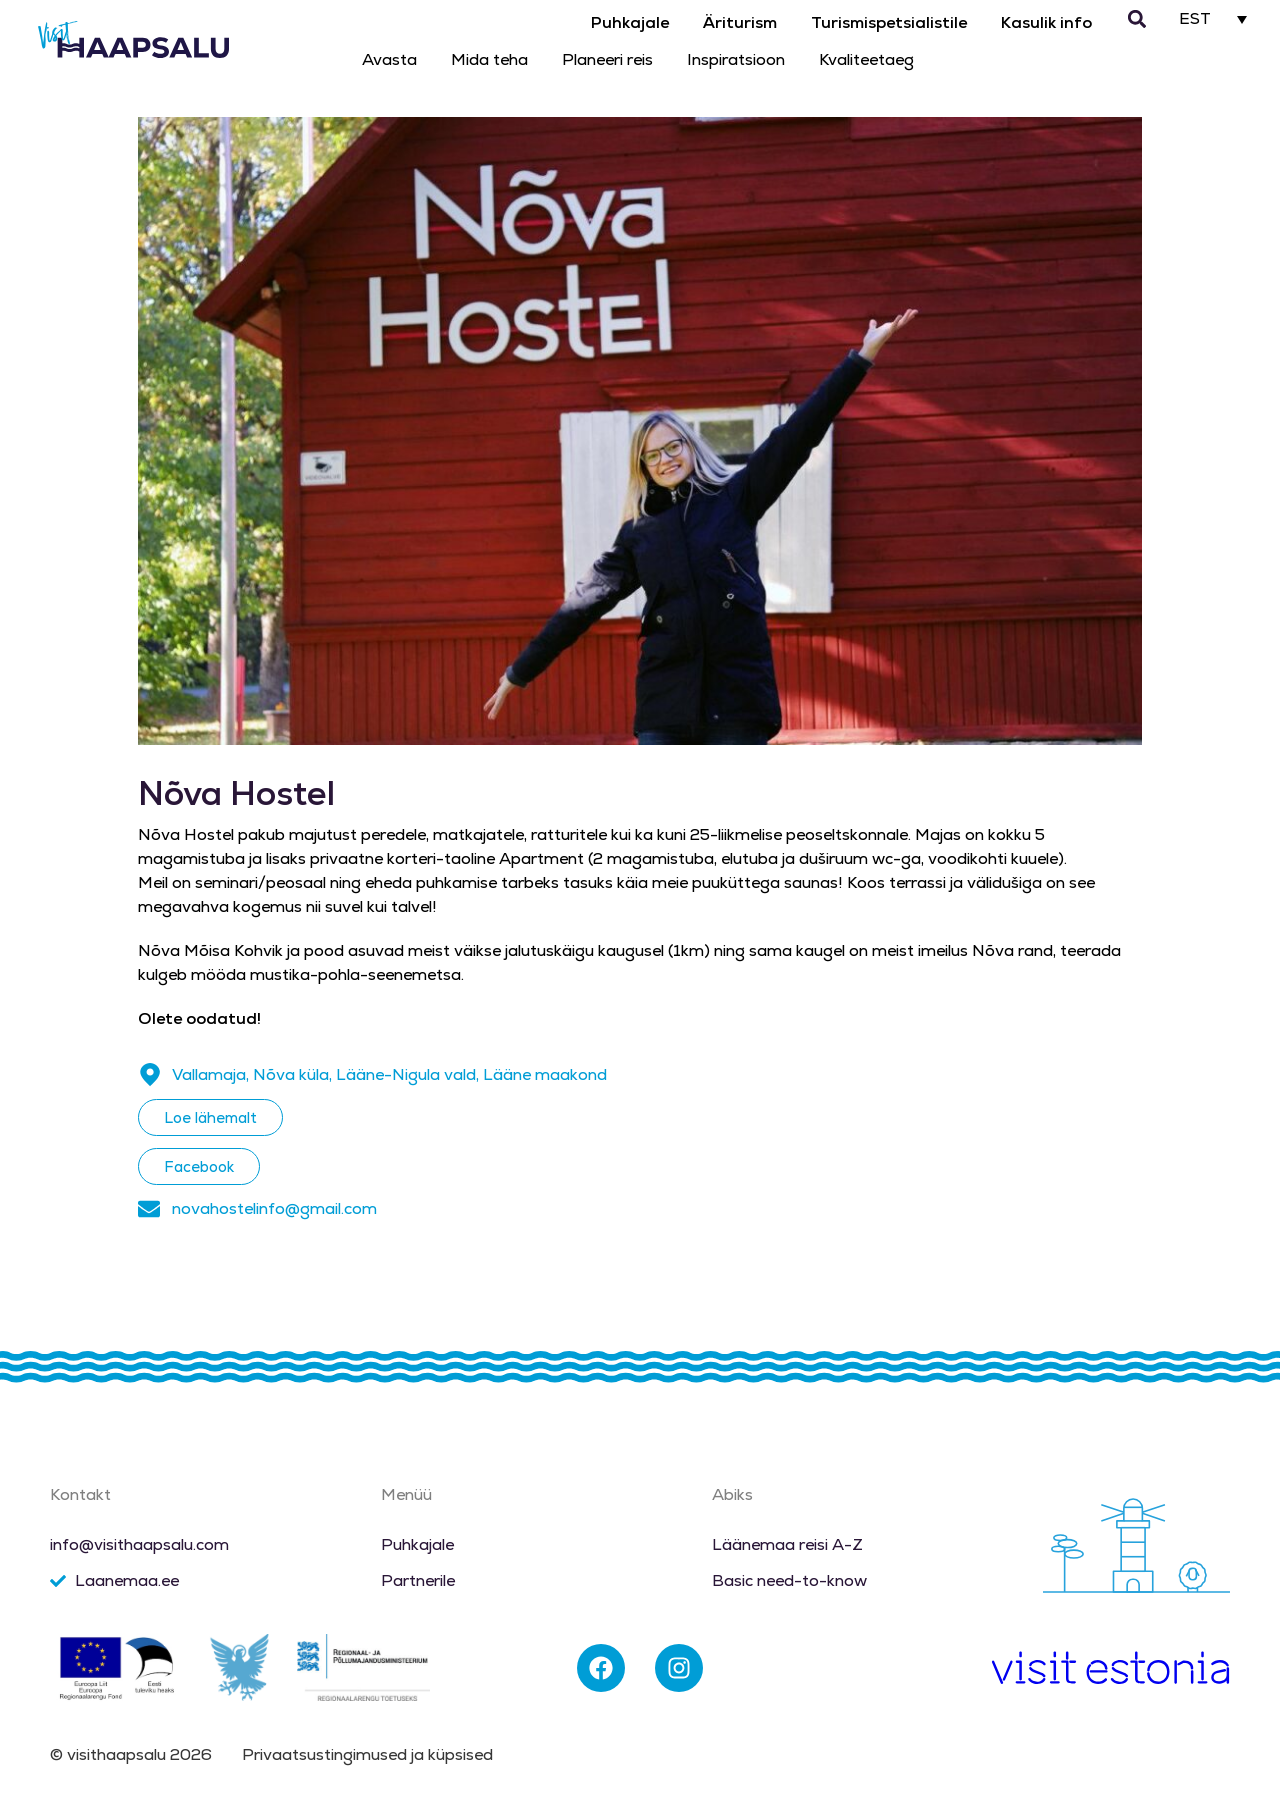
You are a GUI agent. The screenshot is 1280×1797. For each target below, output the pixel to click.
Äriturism (740, 22)
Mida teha (489, 59)
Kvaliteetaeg (866, 59)
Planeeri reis (607, 59)
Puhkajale (630, 22)
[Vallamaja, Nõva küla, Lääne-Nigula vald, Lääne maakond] (150, 1075)
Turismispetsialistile (889, 22)
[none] (1213, 18)
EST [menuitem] (1195, 19)
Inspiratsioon (736, 59)
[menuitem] (1213, 18)
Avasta (389, 59)
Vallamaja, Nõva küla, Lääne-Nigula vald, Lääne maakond (389, 1074)
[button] (1136, 19)
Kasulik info (1046, 22)
